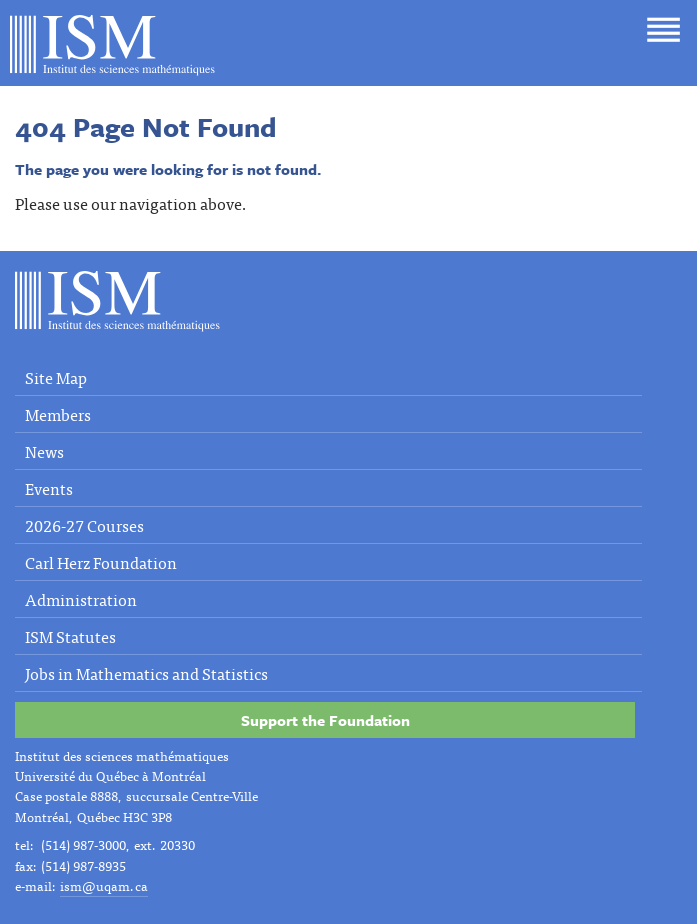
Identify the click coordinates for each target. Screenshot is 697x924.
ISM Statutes (70, 636)
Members (58, 414)
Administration (81, 599)
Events (49, 488)
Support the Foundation (325, 720)
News (44, 451)
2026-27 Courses (84, 525)
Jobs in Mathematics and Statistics (146, 673)
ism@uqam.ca (104, 885)
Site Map (56, 377)
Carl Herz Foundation (101, 562)
